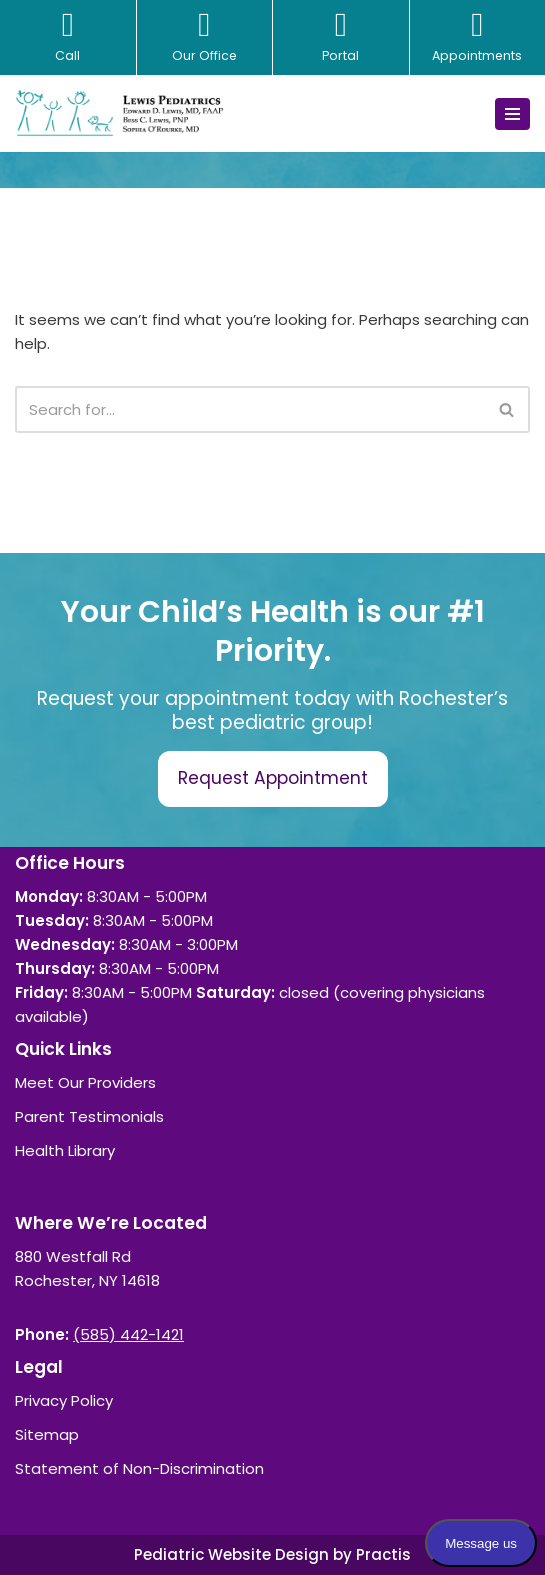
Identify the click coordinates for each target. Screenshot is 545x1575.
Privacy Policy (64, 1400)
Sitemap (47, 1434)
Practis (383, 1554)
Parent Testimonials (89, 1116)
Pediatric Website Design (231, 1554)
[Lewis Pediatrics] (120, 113)
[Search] (250, 409)
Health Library (65, 1150)
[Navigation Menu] (512, 114)
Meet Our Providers (85, 1082)
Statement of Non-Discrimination (139, 1468)
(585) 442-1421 (128, 1334)
